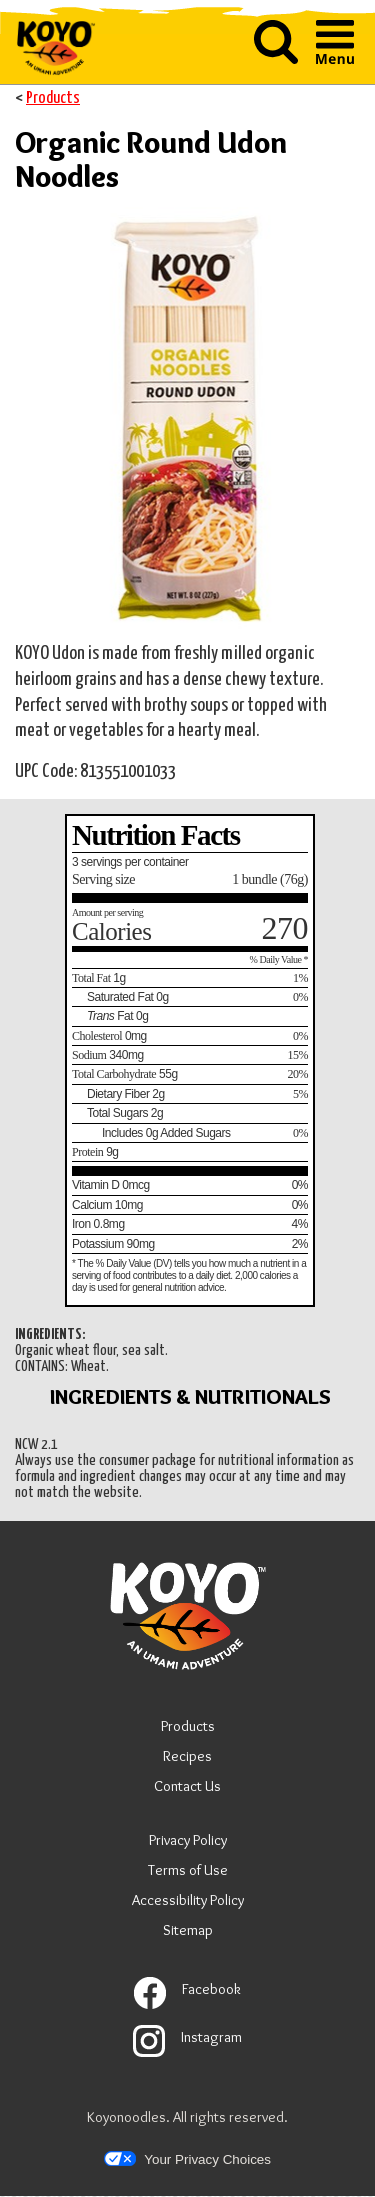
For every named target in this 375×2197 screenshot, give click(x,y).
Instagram (187, 2037)
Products (53, 98)
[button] (276, 59)
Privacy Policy (188, 1842)
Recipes (187, 1756)
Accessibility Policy (188, 1902)
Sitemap (188, 1930)
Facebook (187, 1989)
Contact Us (187, 1786)
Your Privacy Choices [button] (187, 2159)
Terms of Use (188, 1872)
